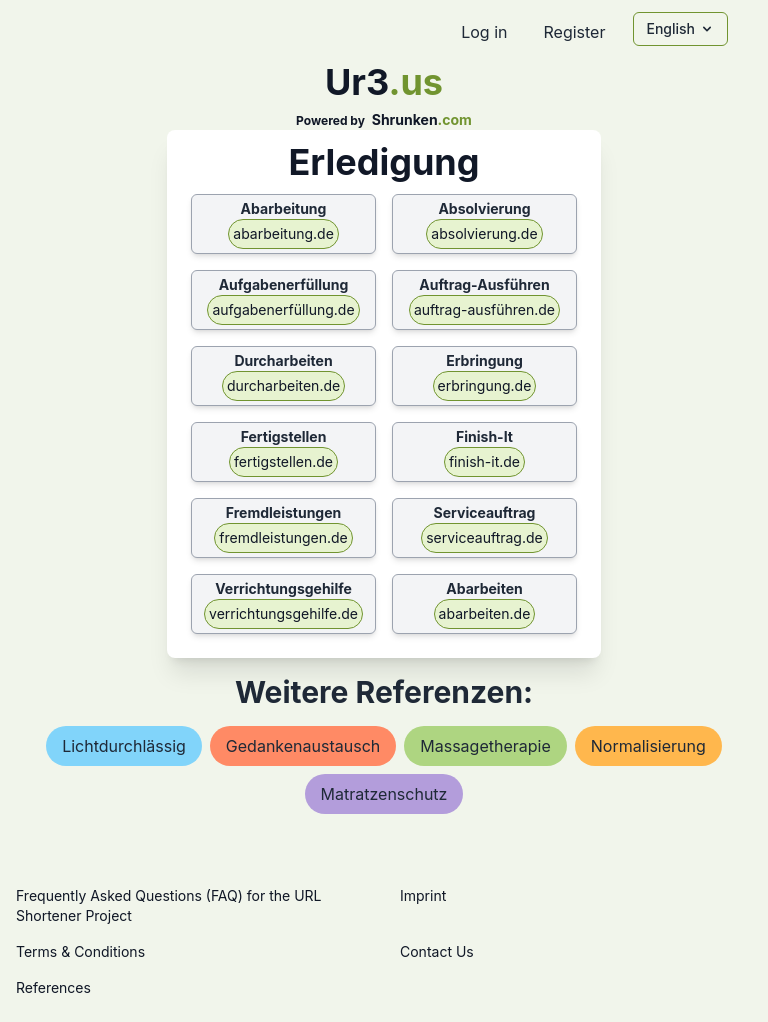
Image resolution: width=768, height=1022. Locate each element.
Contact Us (437, 951)
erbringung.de (485, 385)
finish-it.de (484, 461)
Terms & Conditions (80, 951)
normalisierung (648, 746)
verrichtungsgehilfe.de (283, 613)
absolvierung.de (484, 233)
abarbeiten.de (485, 613)
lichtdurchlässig (124, 746)
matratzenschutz (384, 794)
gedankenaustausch (303, 746)
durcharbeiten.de (283, 385)
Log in (484, 32)
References (53, 987)
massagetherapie (485, 746)
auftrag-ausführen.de (484, 309)
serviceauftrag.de (484, 537)
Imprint (423, 895)
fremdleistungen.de (283, 537)
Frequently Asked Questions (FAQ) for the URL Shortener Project (168, 905)
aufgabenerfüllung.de (283, 309)
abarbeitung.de (283, 233)
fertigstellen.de (283, 461)
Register (574, 32)
